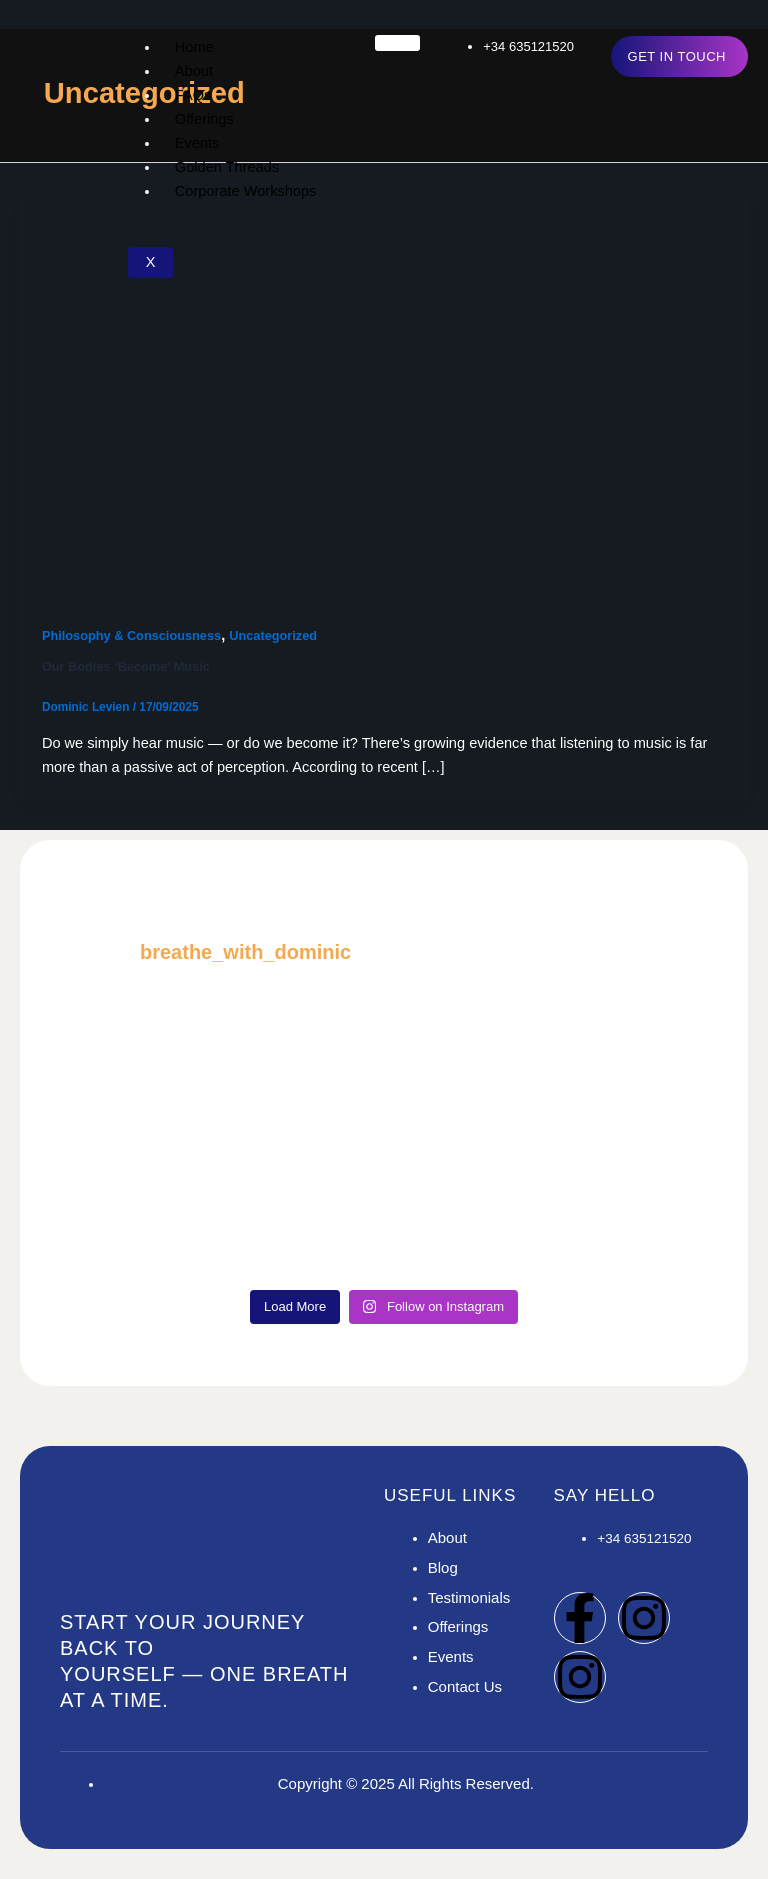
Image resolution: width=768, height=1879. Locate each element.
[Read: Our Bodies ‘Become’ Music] (384, 395)
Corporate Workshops (246, 191)
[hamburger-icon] (397, 43)
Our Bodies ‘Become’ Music (126, 666)
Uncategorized (273, 635)
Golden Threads (227, 167)
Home (194, 47)
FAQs (193, 95)
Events (197, 143)
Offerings (204, 119)
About (194, 71)
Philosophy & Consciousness (131, 635)
